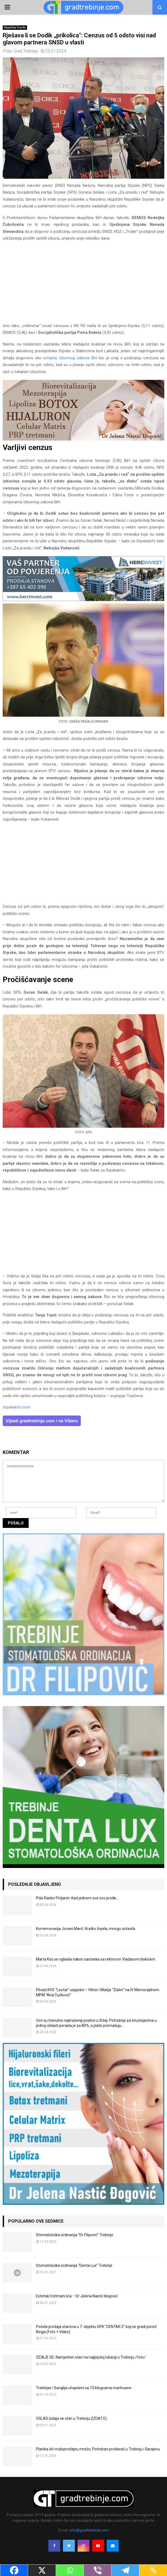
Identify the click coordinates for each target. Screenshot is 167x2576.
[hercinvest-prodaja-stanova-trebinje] (83, 599)
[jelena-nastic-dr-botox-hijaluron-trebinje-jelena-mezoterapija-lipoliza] (83, 439)
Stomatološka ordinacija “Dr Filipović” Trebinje (74, 2235)
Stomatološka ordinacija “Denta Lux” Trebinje (74, 2265)
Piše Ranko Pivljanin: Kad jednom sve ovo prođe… (77, 1898)
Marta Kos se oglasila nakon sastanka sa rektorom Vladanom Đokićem (95, 1959)
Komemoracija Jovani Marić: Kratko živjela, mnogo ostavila (85, 1928)
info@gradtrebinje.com (89, 2530)
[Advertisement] (83, 284)
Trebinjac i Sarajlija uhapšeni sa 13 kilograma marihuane (83, 2388)
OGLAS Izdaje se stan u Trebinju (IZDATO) (71, 2418)
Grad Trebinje (26, 51)
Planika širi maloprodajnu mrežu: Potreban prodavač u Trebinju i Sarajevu (98, 2449)
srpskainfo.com (17, 1407)
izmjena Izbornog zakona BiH (71, 358)
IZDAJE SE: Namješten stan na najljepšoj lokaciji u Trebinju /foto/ (91, 2357)
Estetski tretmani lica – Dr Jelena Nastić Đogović (77, 2296)
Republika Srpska (15, 27)
